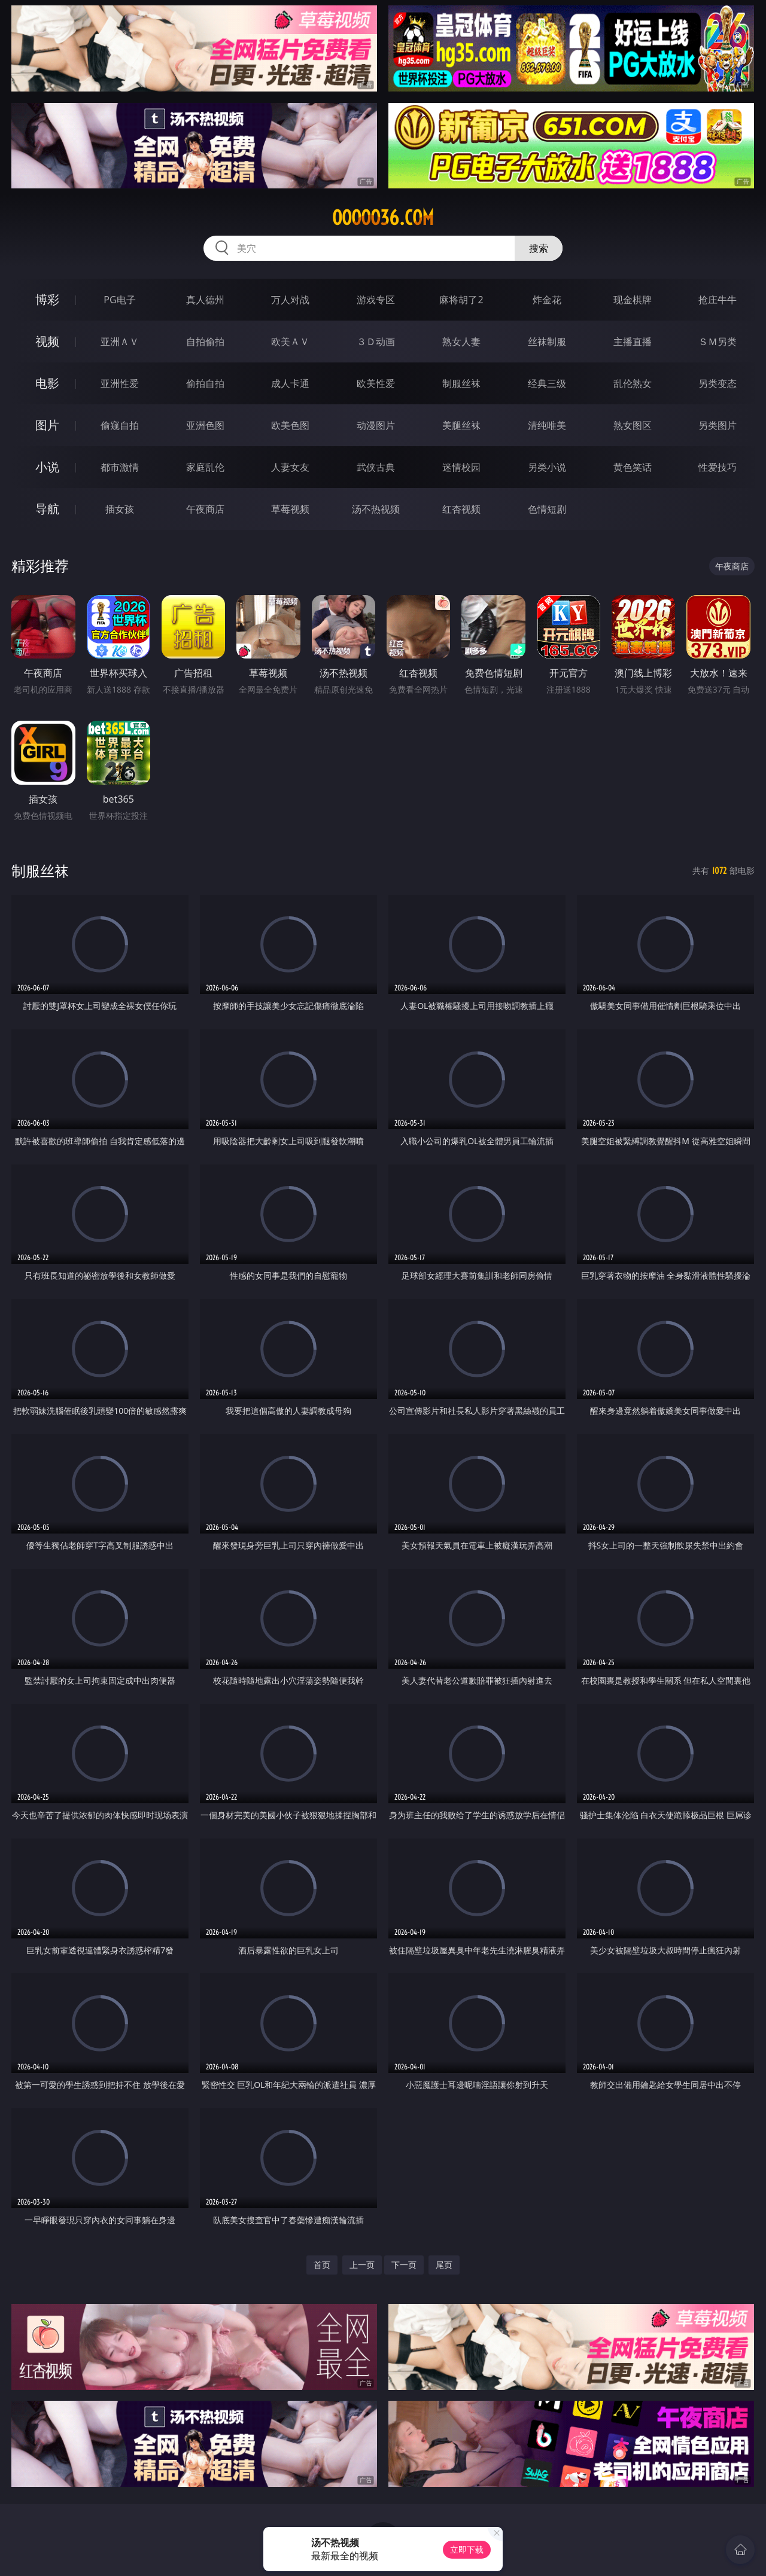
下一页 (404, 2264)
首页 (322, 2264)
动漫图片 (376, 425)
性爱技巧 (717, 467)
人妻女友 (290, 467)
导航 (47, 509)
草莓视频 (290, 509)
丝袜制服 (547, 341)
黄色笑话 (632, 467)
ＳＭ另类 (717, 341)
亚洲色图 (205, 425)
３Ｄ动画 (376, 341)
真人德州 (205, 299)
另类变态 (717, 383)
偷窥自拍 (120, 425)
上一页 (362, 2264)
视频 (47, 341)
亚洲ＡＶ (120, 341)
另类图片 (717, 425)
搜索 (538, 248)
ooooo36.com (383, 218)
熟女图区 (632, 425)
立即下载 (467, 2549)
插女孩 (119, 509)
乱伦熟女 (632, 383)
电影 (47, 383)
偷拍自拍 (205, 383)
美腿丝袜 (461, 425)
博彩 (47, 299)
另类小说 (547, 467)
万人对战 (290, 299)
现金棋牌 (632, 299)
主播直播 (632, 341)
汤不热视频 (376, 509)
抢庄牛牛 (717, 299)
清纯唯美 (547, 425)
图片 (47, 425)
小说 (47, 467)
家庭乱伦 (205, 467)
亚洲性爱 (120, 383)
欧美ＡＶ (290, 341)
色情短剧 (547, 509)
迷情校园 (461, 467)
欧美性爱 (376, 383)
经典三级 (547, 383)
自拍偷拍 (205, 341)
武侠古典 (376, 467)
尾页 (444, 2264)
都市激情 (120, 467)
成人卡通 (290, 383)
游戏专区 (376, 299)
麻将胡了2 (461, 299)
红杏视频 (461, 509)
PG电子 (119, 299)
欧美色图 (290, 425)
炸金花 (547, 299)
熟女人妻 (461, 341)
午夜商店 (205, 509)
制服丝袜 (461, 383)
